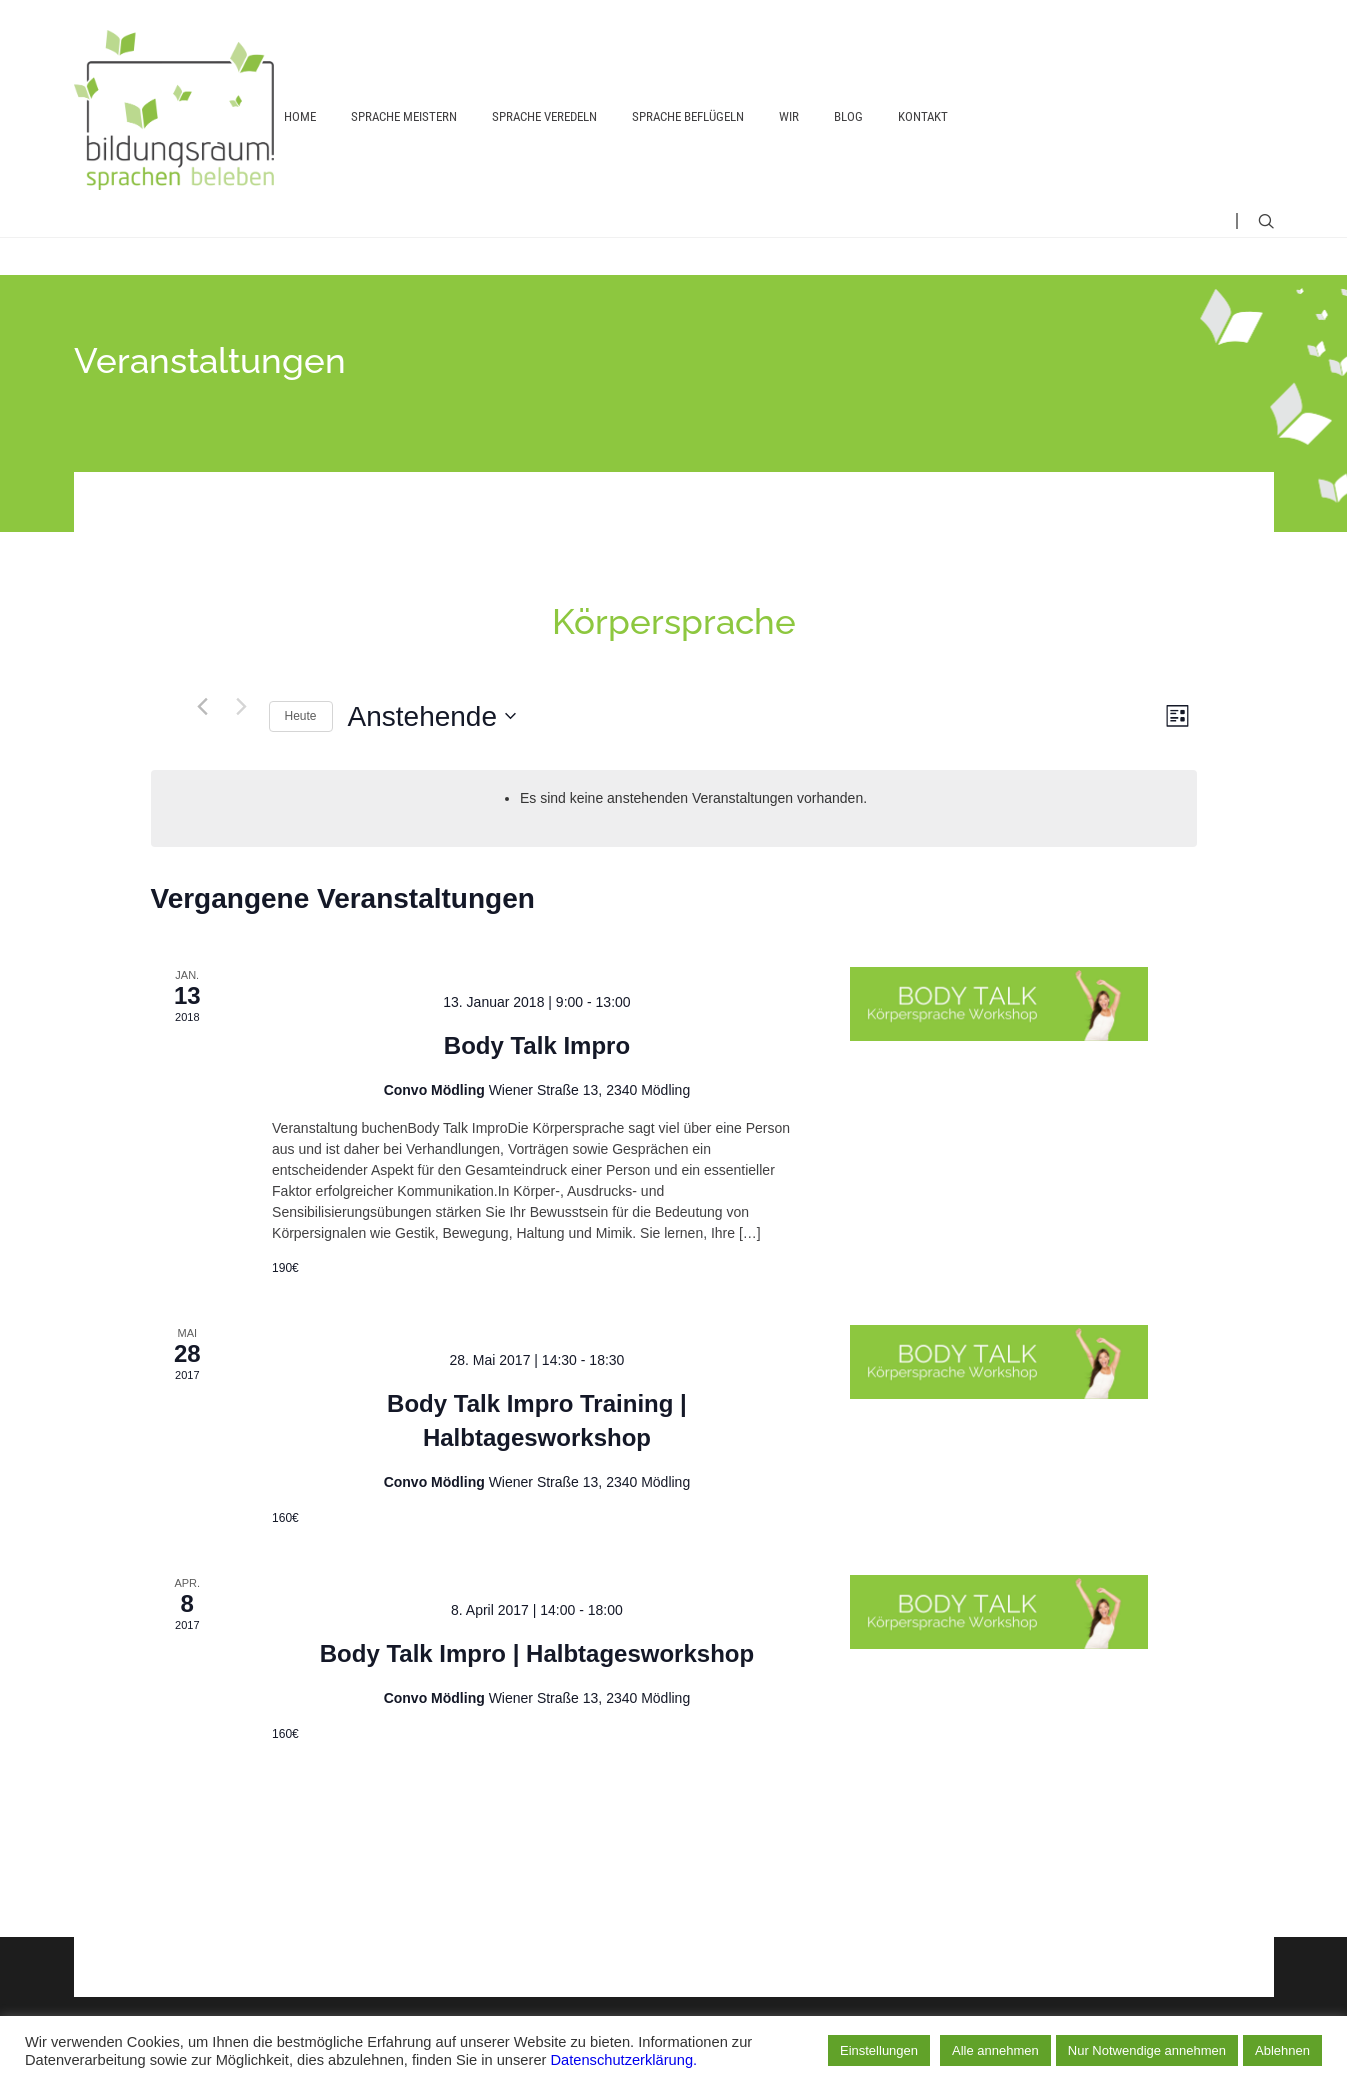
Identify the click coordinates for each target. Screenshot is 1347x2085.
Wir (789, 116)
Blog (848, 116)
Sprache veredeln (544, 116)
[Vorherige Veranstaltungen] (203, 706)
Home (300, 116)
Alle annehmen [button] (995, 2050)
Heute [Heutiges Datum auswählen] (301, 716)
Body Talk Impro (537, 1045)
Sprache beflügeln (688, 116)
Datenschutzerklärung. (624, 2060)
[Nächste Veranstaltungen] (242, 706)
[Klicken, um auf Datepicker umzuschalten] (432, 717)
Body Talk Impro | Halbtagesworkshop (537, 1653)
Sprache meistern (404, 116)
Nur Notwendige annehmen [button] (1147, 2050)
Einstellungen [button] (879, 2050)
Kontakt (923, 116)
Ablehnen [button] (1282, 2050)
